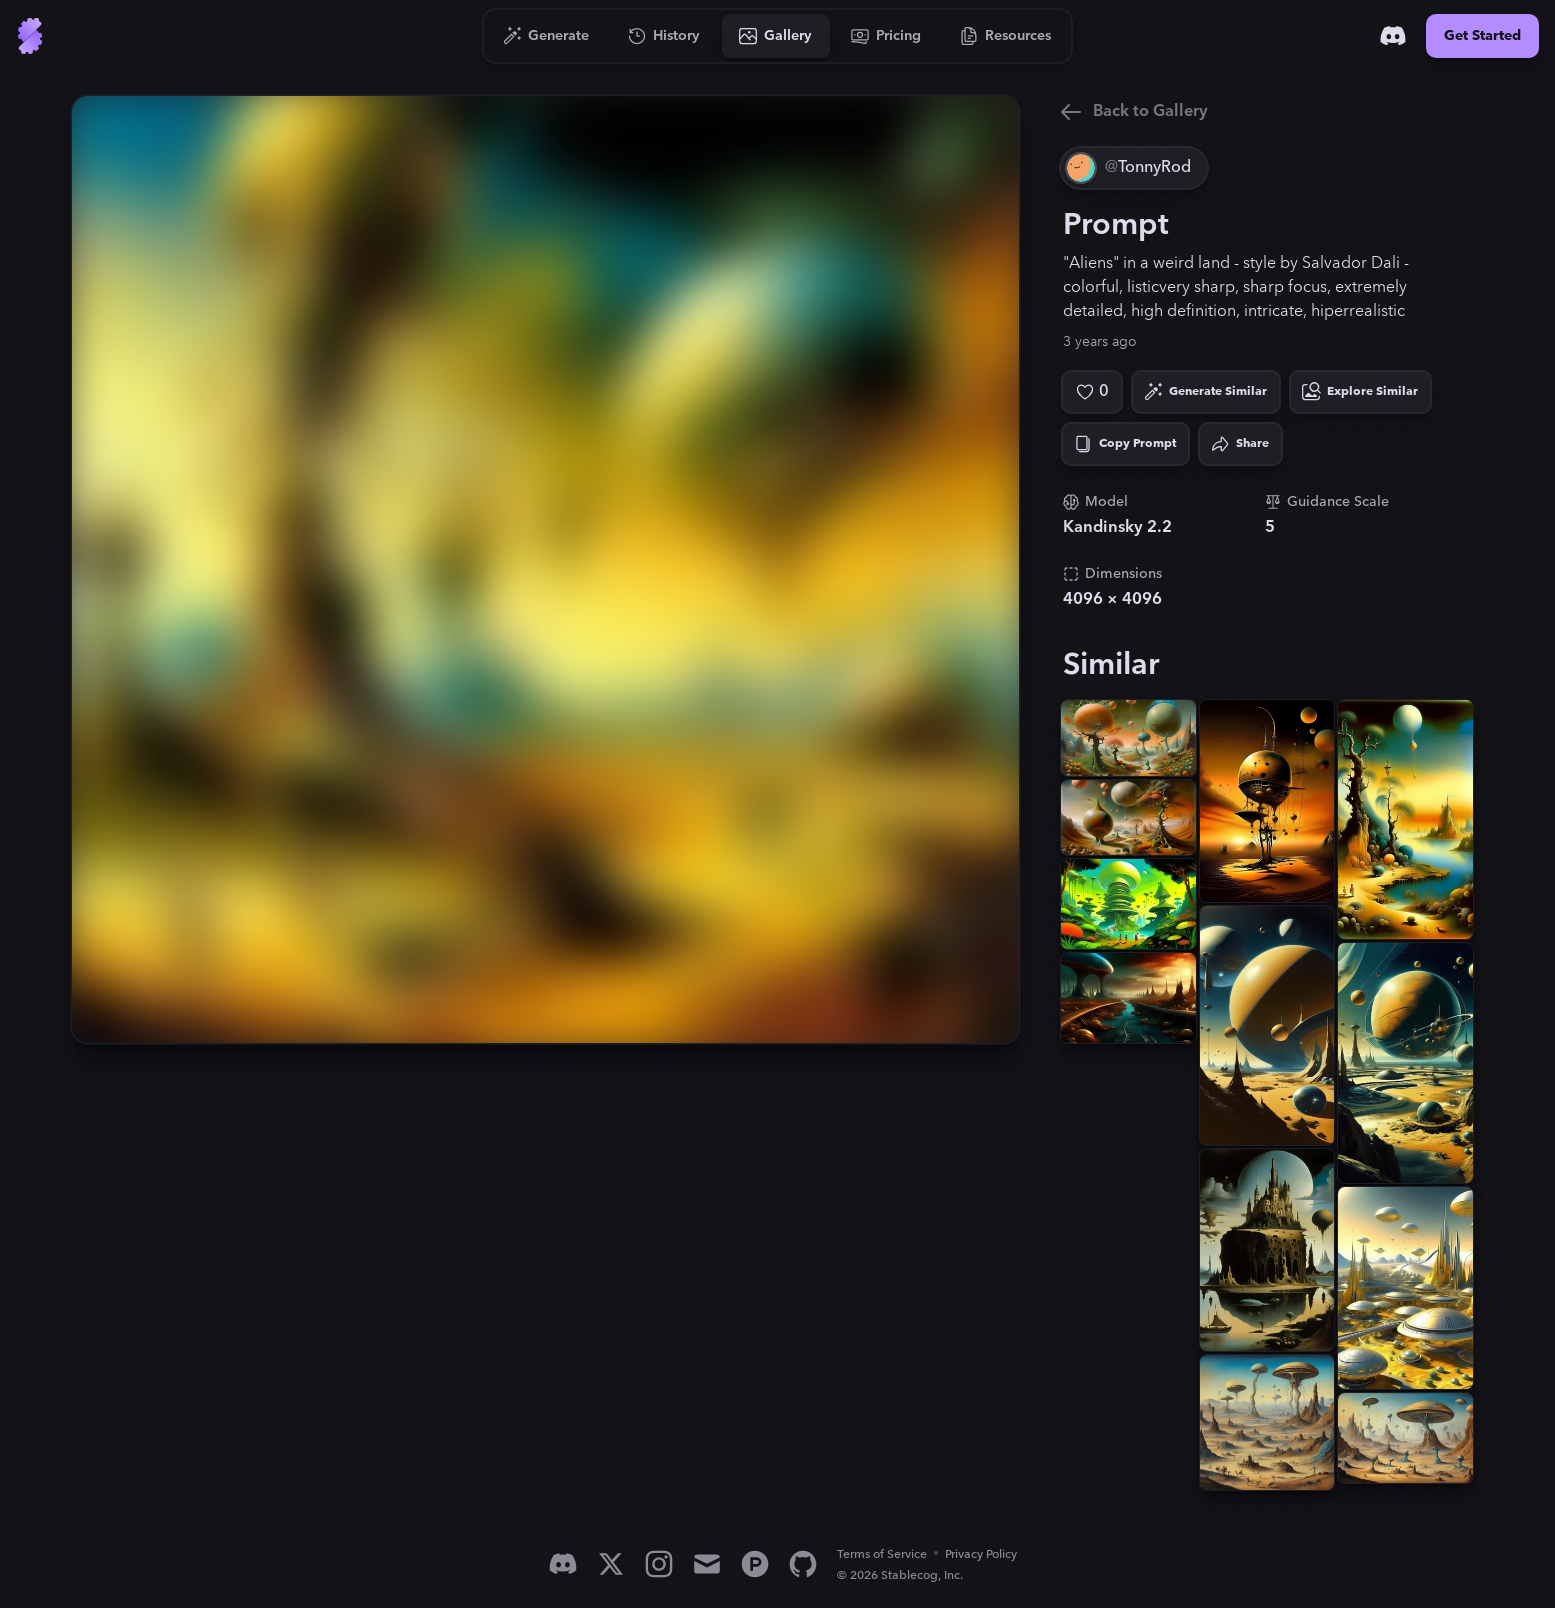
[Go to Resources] (1006, 36)
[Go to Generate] (546, 36)
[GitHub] (803, 1564)
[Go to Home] (30, 36)
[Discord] (1393, 36)
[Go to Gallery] (776, 36)
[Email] (707, 1564)
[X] (611, 1564)
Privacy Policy (981, 1554)
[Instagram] (659, 1564)
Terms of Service (882, 1554)
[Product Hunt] (755, 1564)
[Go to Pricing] (886, 36)
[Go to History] (664, 36)
